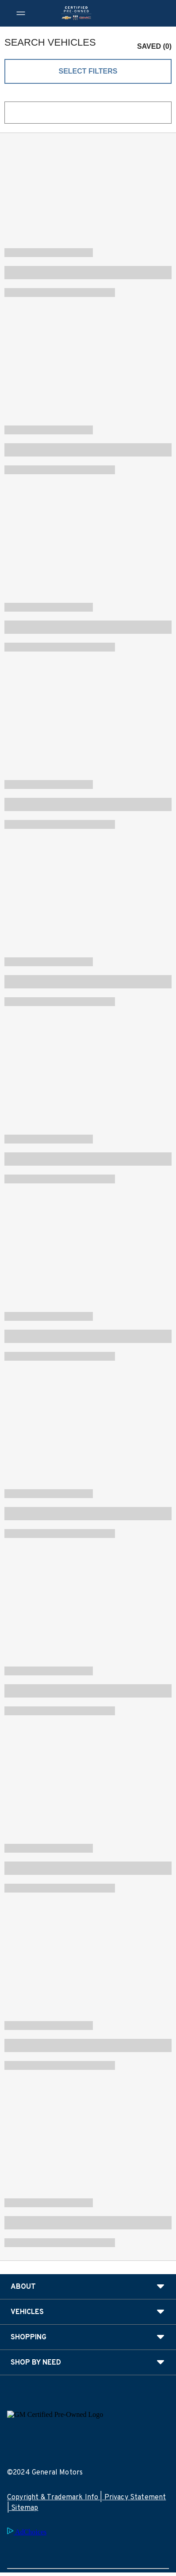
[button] (150, 42)
